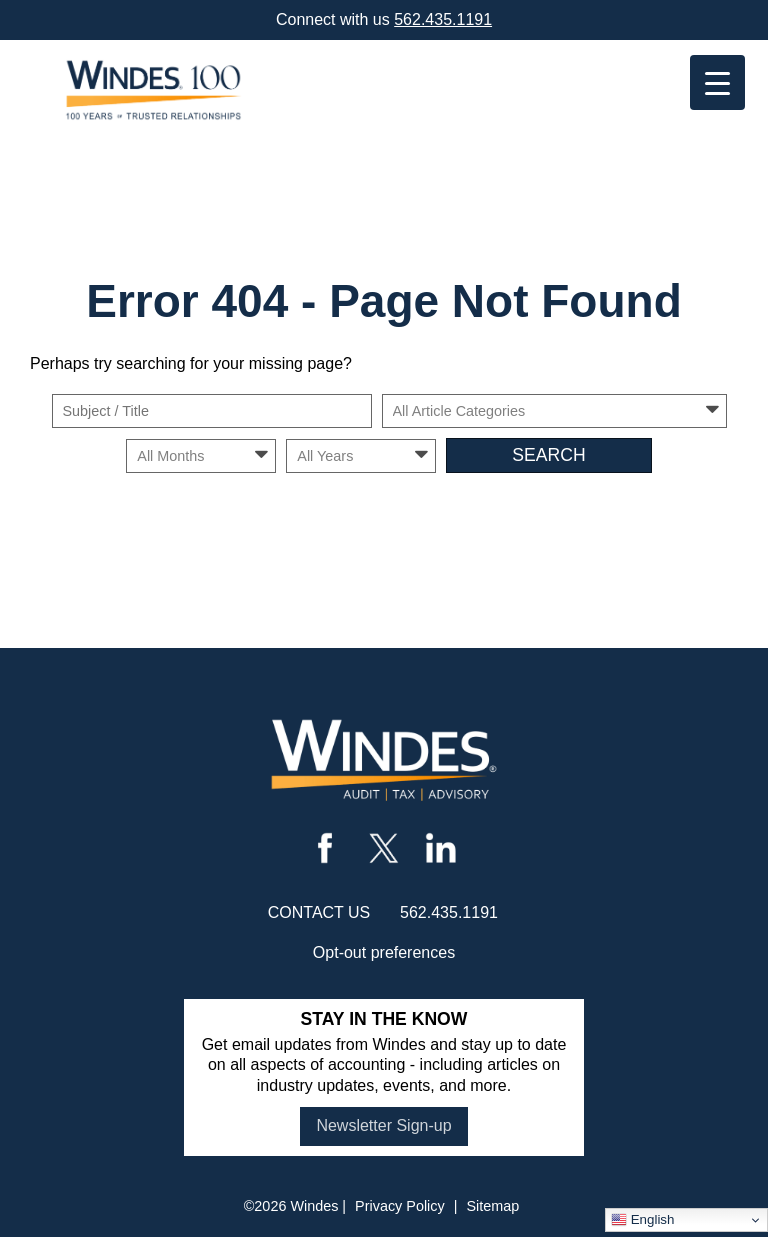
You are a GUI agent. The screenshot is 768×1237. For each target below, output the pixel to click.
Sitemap (492, 1206)
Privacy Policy (400, 1206)
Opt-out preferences (384, 952)
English (642, 1220)
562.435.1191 (443, 19)
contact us (319, 912)
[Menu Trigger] (717, 82)
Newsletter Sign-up (383, 1125)
